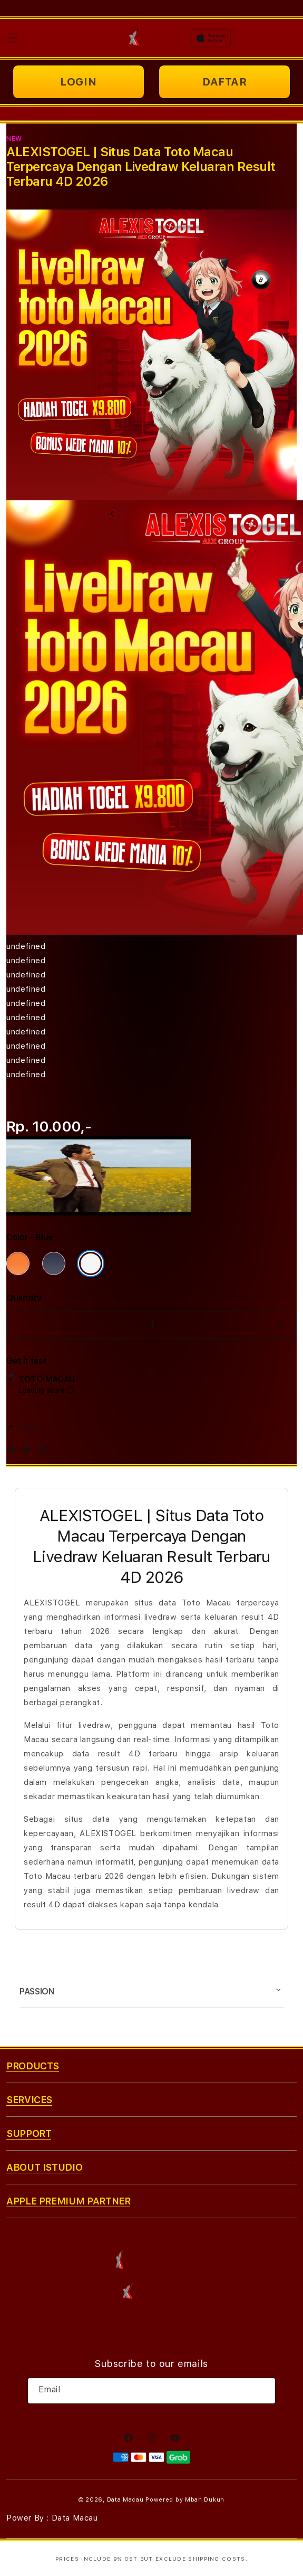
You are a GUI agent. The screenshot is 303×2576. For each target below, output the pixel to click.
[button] (12, 38)
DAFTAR (224, 81)
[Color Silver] (90, 1263)
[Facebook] (13, 1452)
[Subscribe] (263, 2391)
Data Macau (125, 2499)
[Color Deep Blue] (53, 1263)
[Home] (134, 37)
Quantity (23, 1298)
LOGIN (78, 81)
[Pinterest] (45, 1452)
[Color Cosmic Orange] (18, 1263)
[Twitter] (28, 1452)
